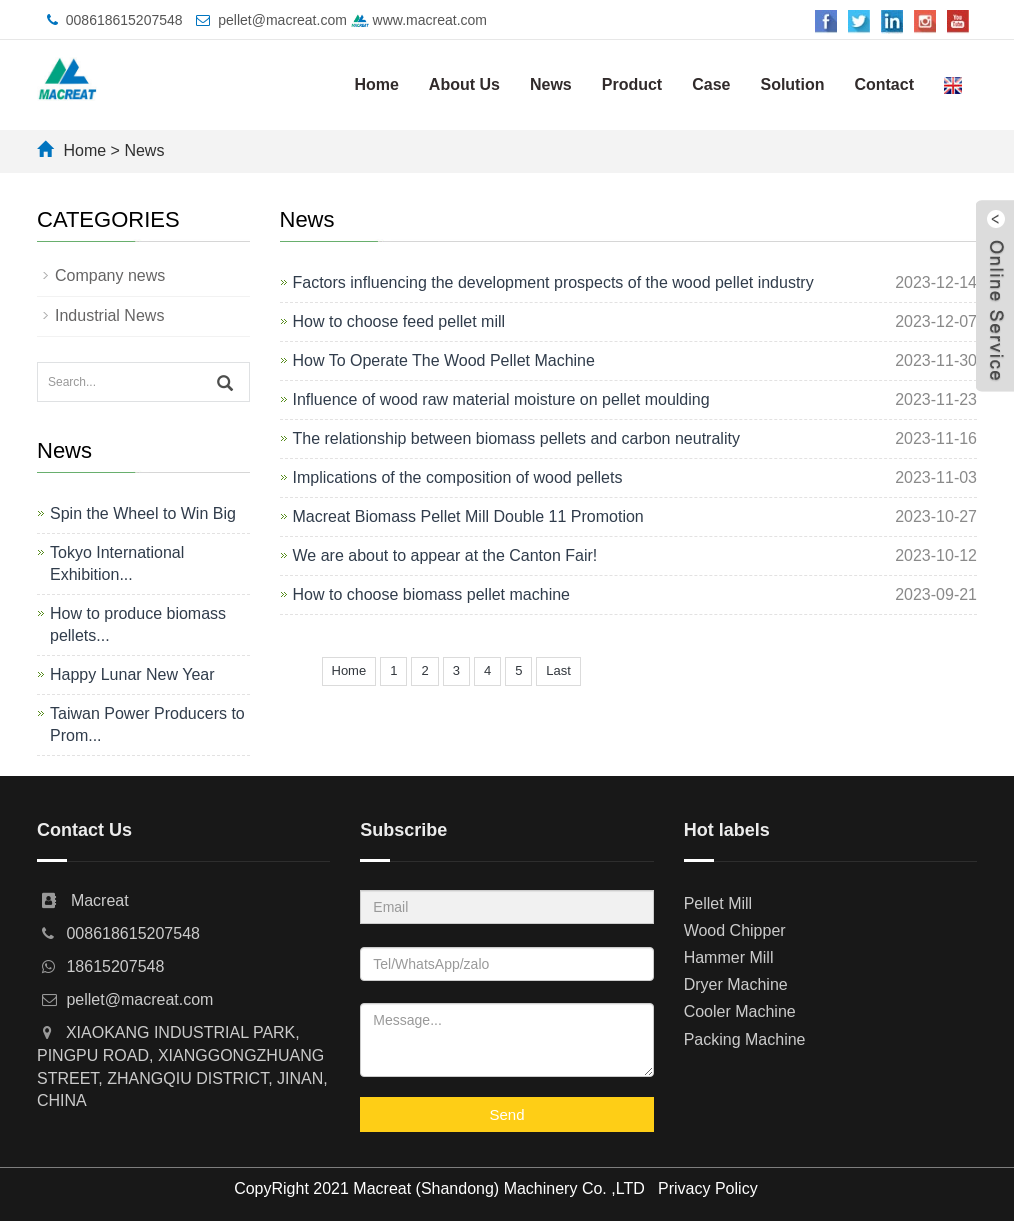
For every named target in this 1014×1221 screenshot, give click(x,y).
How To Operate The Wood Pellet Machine (444, 360)
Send (506, 1114)
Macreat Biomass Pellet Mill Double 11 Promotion (468, 516)
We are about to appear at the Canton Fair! (445, 555)
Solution (792, 84)
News (551, 84)
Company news (110, 275)
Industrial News (109, 315)
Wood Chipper (735, 930)
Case (711, 84)
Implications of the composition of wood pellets (458, 477)
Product (632, 84)
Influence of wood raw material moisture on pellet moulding (501, 399)
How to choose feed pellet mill (399, 321)
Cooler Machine (740, 1011)
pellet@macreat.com (282, 20)
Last (558, 670)
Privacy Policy (708, 1188)
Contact (884, 84)
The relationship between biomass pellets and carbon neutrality (516, 438)
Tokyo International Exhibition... (117, 563)
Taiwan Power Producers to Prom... (147, 724)
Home (376, 84)
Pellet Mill (718, 903)
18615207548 (115, 966)
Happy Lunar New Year (132, 674)
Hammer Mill (729, 957)
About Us (464, 84)
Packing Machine (745, 1039)
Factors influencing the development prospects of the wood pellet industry (553, 282)
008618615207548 (124, 20)
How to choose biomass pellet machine (431, 594)
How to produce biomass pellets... (138, 624)
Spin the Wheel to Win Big (143, 513)
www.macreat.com (419, 20)
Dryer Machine (736, 984)
